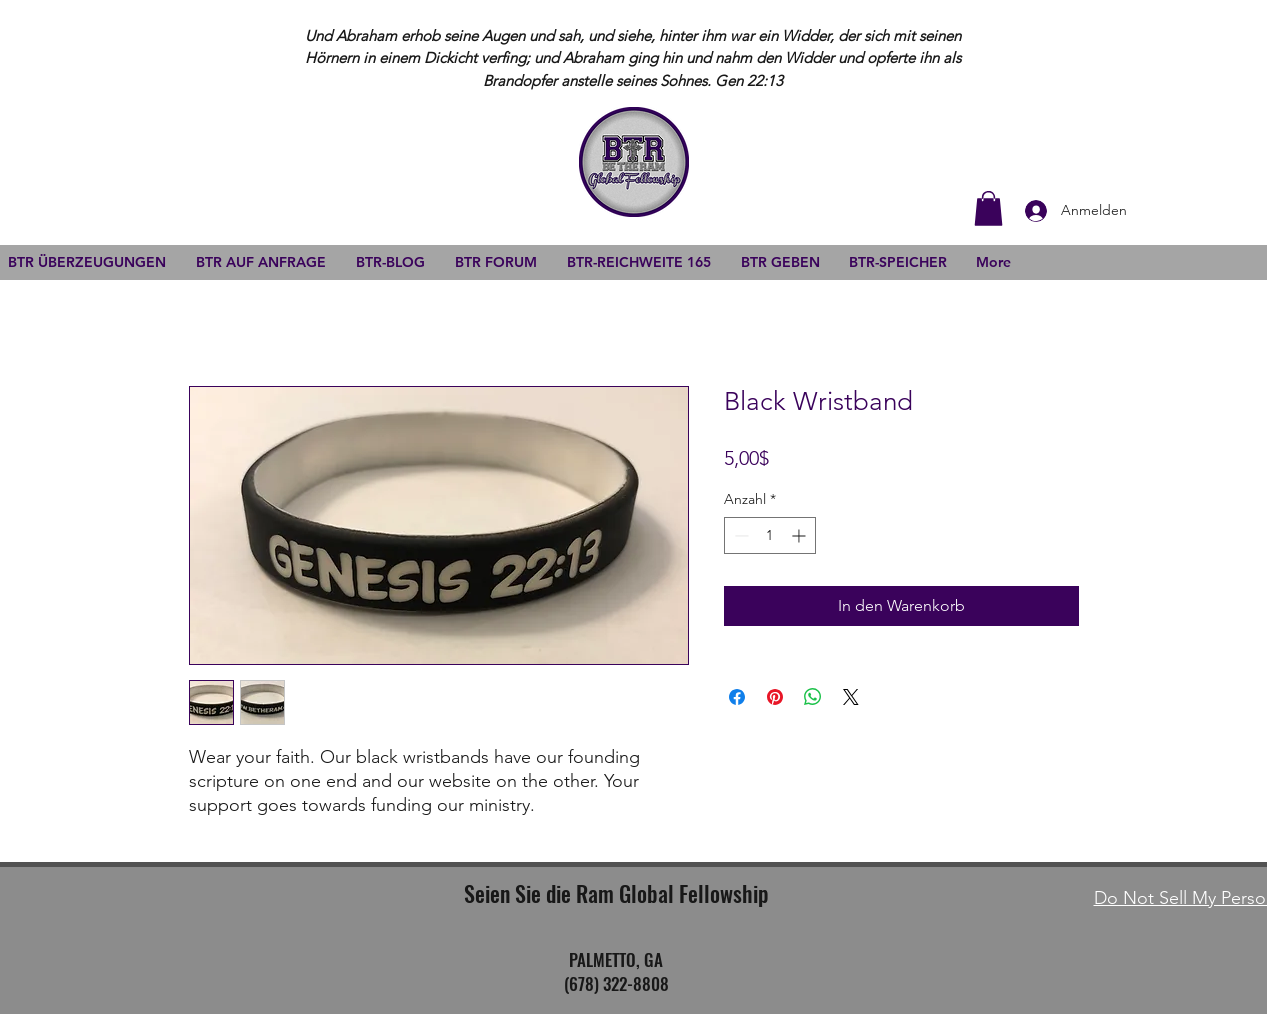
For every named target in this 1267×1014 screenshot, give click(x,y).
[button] (988, 208)
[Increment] (800, 535)
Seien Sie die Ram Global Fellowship (616, 893)
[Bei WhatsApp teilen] (813, 697)
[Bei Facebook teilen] (737, 697)
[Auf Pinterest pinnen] (775, 697)
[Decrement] (739, 535)
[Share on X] (851, 697)
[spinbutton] (770, 535)
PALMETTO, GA (616, 959)
